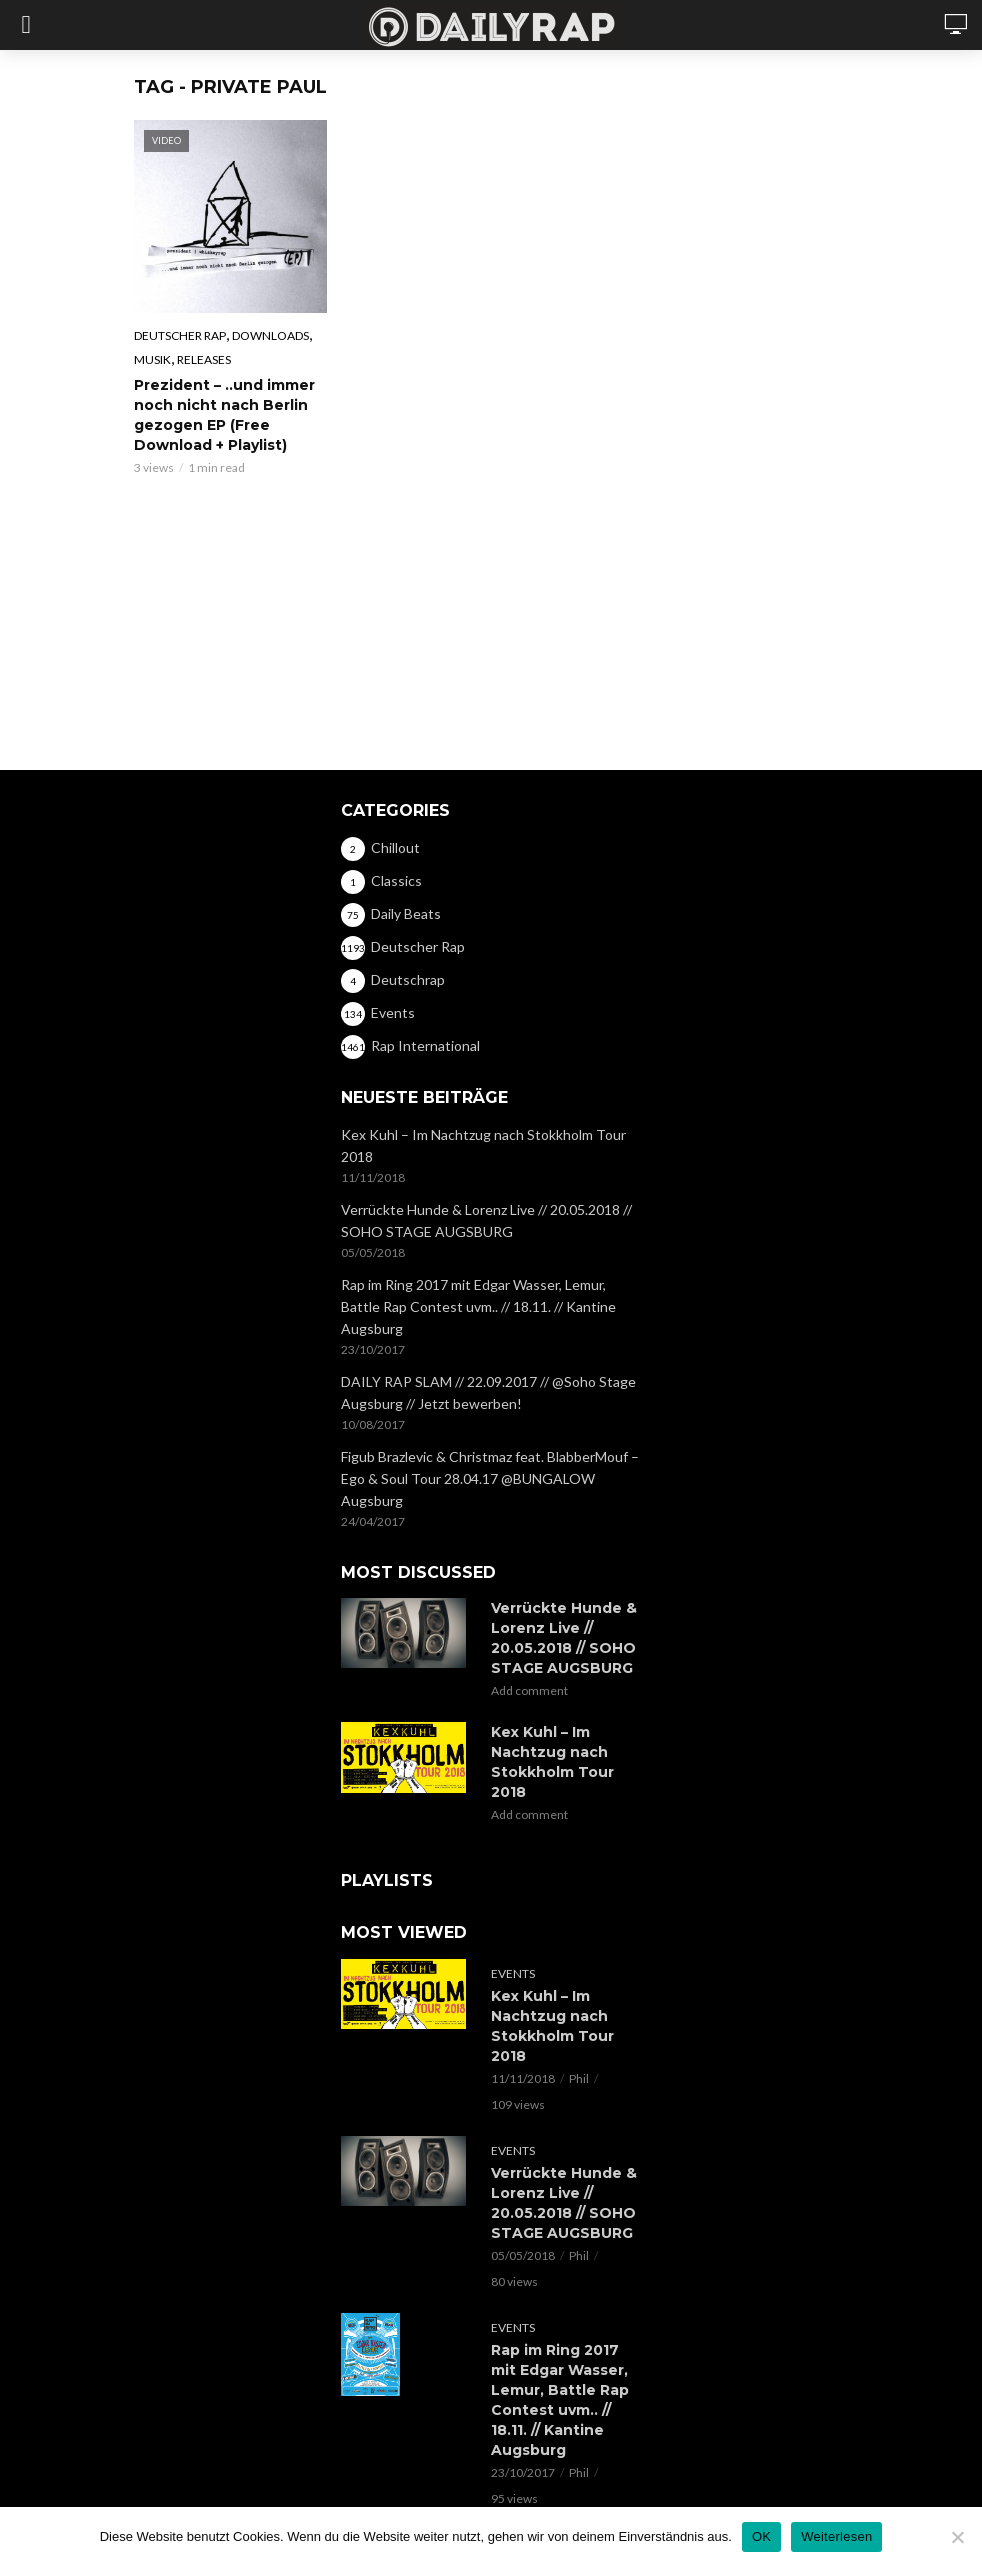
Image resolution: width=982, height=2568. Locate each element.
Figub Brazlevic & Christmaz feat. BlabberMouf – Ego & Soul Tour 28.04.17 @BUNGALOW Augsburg (490, 1478)
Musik (152, 359)
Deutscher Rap (180, 335)
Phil (579, 2078)
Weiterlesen (836, 2536)
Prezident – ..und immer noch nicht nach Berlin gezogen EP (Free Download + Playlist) (224, 415)
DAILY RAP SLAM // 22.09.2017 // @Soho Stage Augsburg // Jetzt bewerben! (488, 1392)
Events (513, 1973)
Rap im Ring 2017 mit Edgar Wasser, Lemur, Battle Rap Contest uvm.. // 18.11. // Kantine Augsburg (478, 1306)
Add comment (529, 1690)
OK (761, 2536)
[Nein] (957, 2537)
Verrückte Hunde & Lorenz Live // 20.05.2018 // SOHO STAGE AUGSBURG (486, 1220)
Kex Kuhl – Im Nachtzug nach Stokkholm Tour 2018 (483, 1145)
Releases (204, 359)
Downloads (270, 335)
